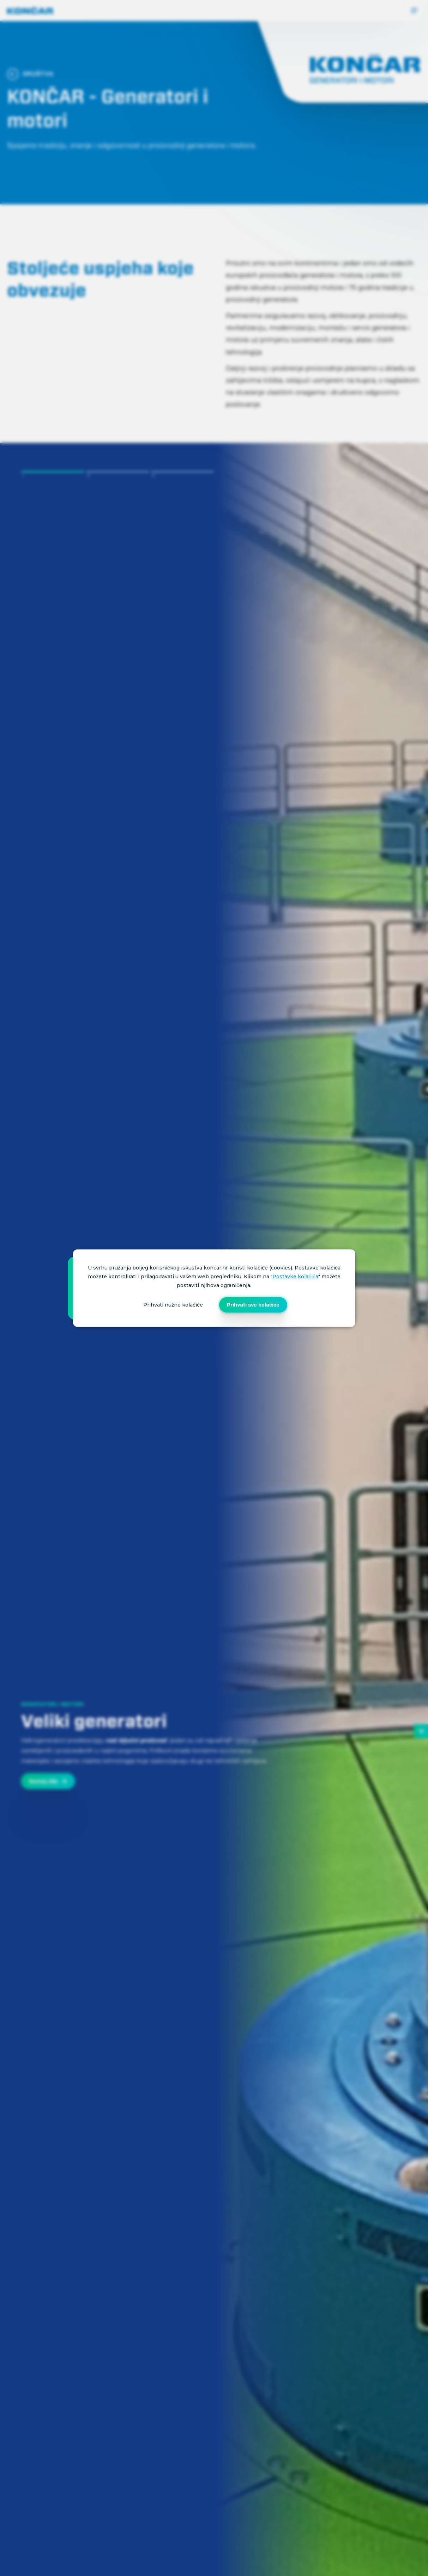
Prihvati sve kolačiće (253, 1305)
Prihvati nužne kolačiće (173, 1305)
